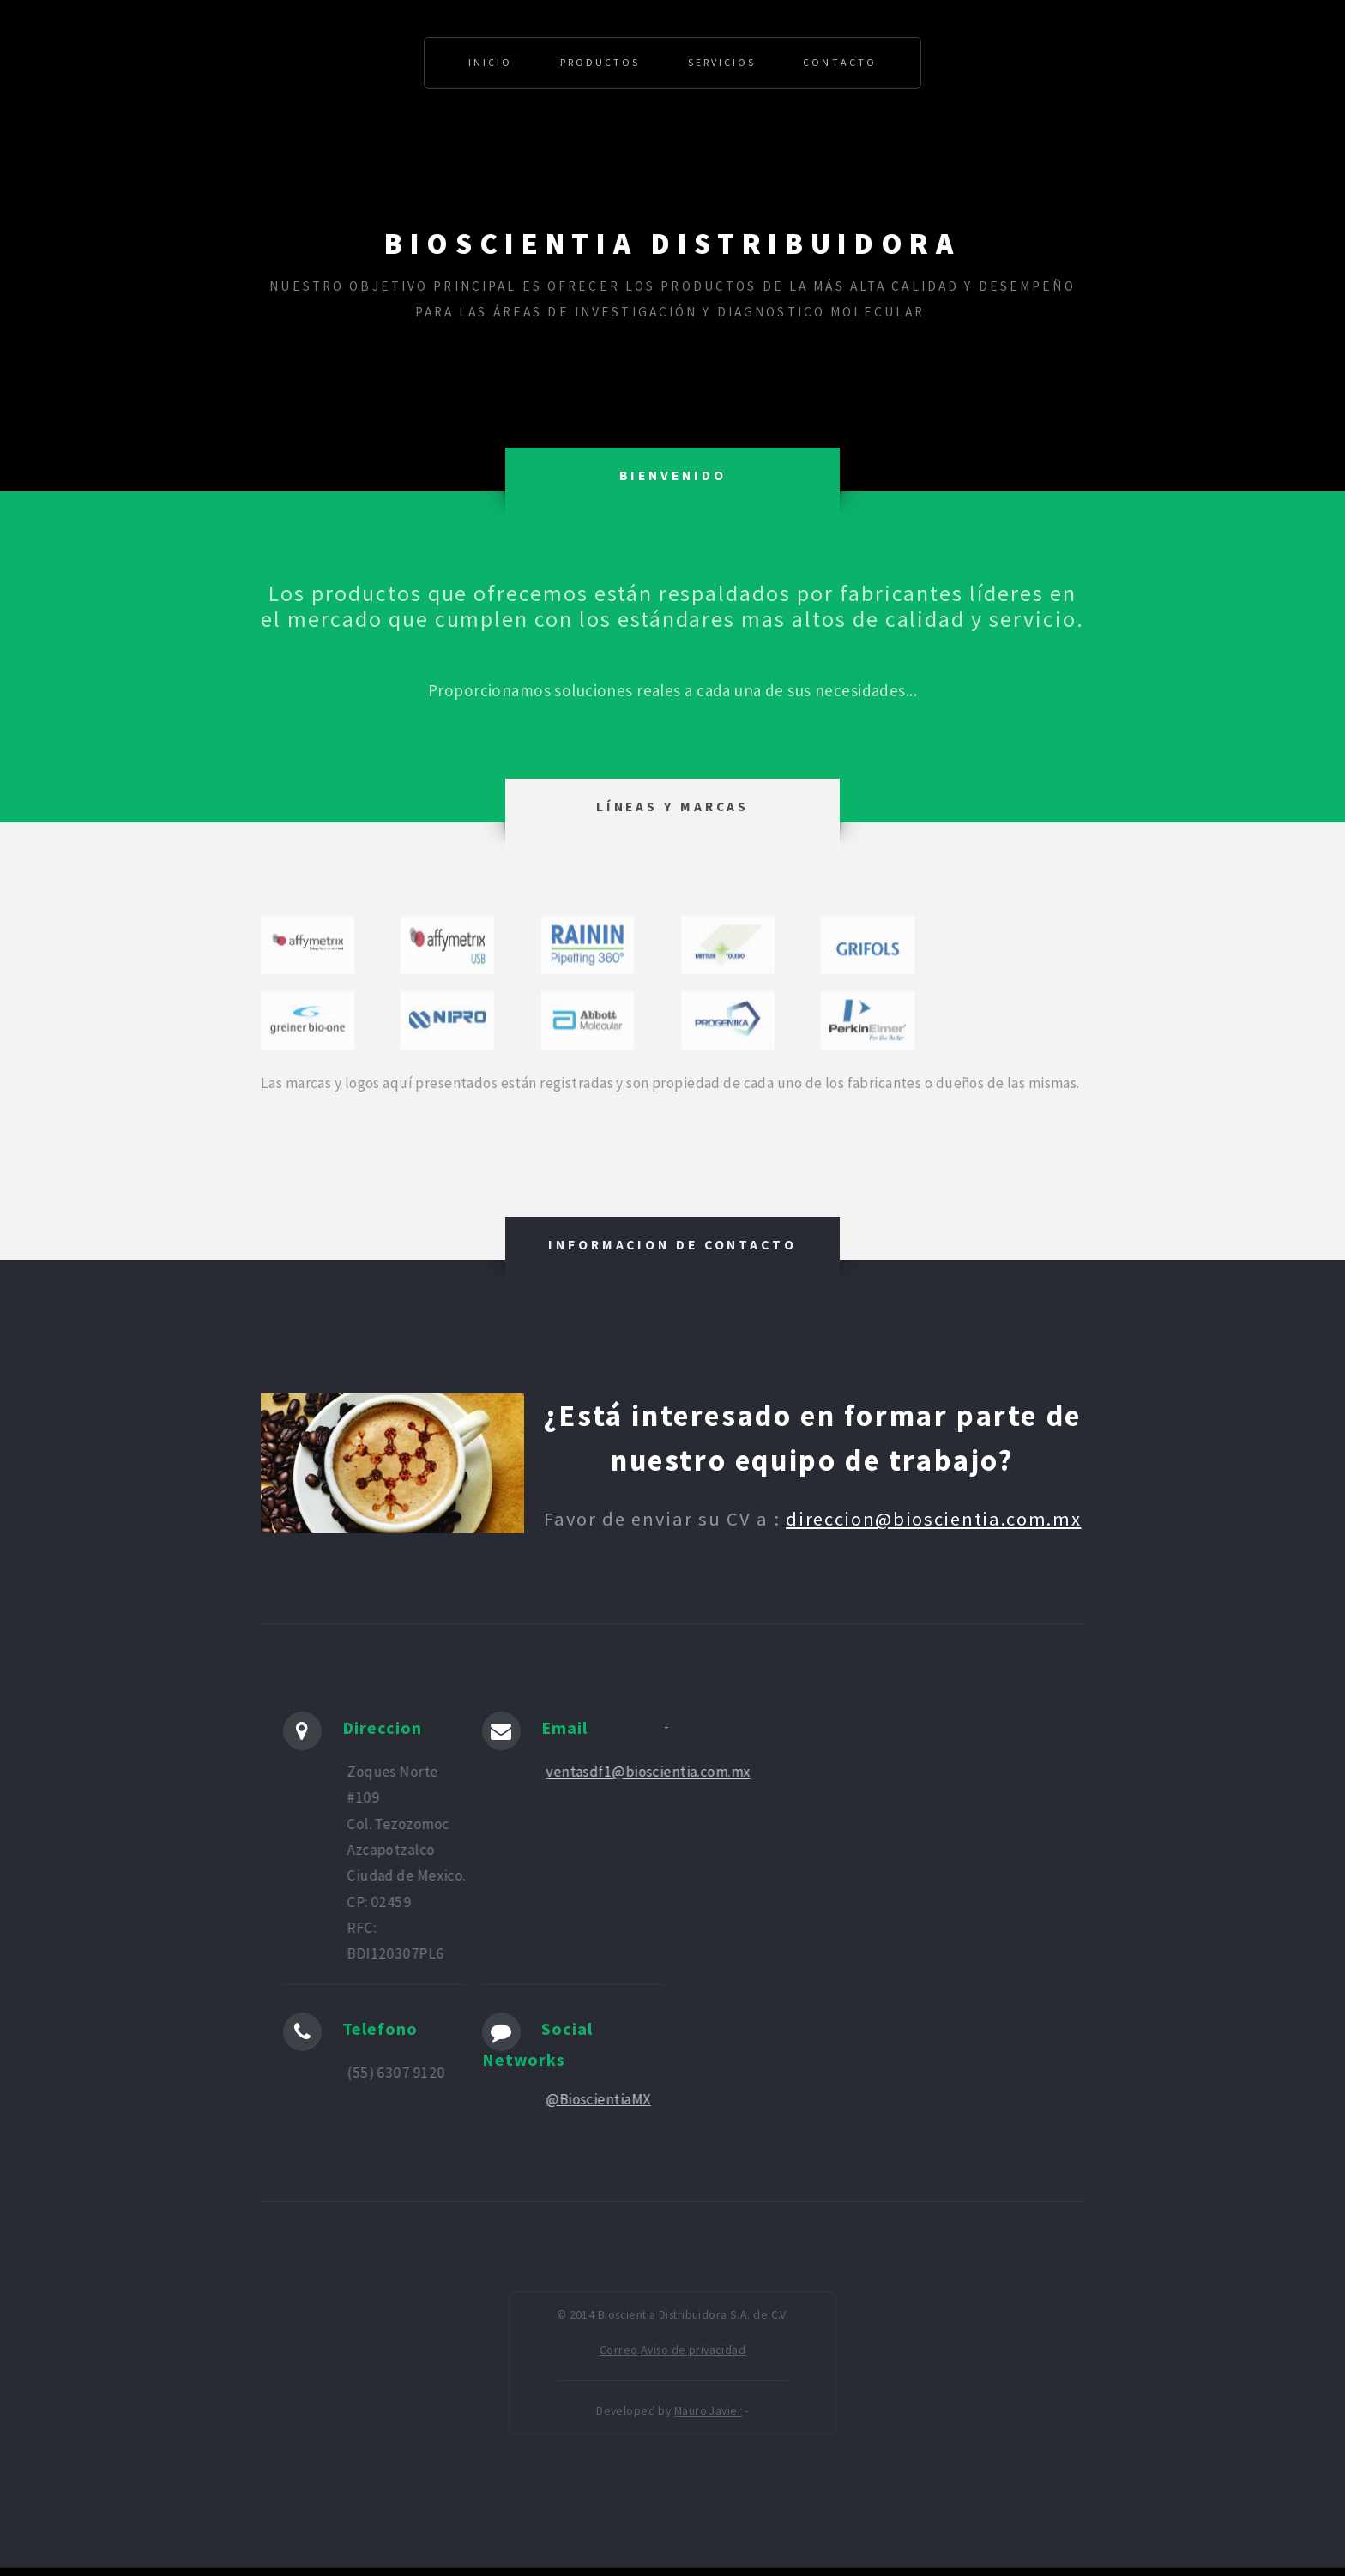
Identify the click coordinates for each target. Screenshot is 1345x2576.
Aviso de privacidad (693, 2349)
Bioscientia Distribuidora (672, 244)
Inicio (490, 62)
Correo (619, 2349)
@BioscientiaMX (603, 2099)
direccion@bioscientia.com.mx (933, 1519)
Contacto (839, 62)
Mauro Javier (708, 2410)
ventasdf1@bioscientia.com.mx (653, 1771)
